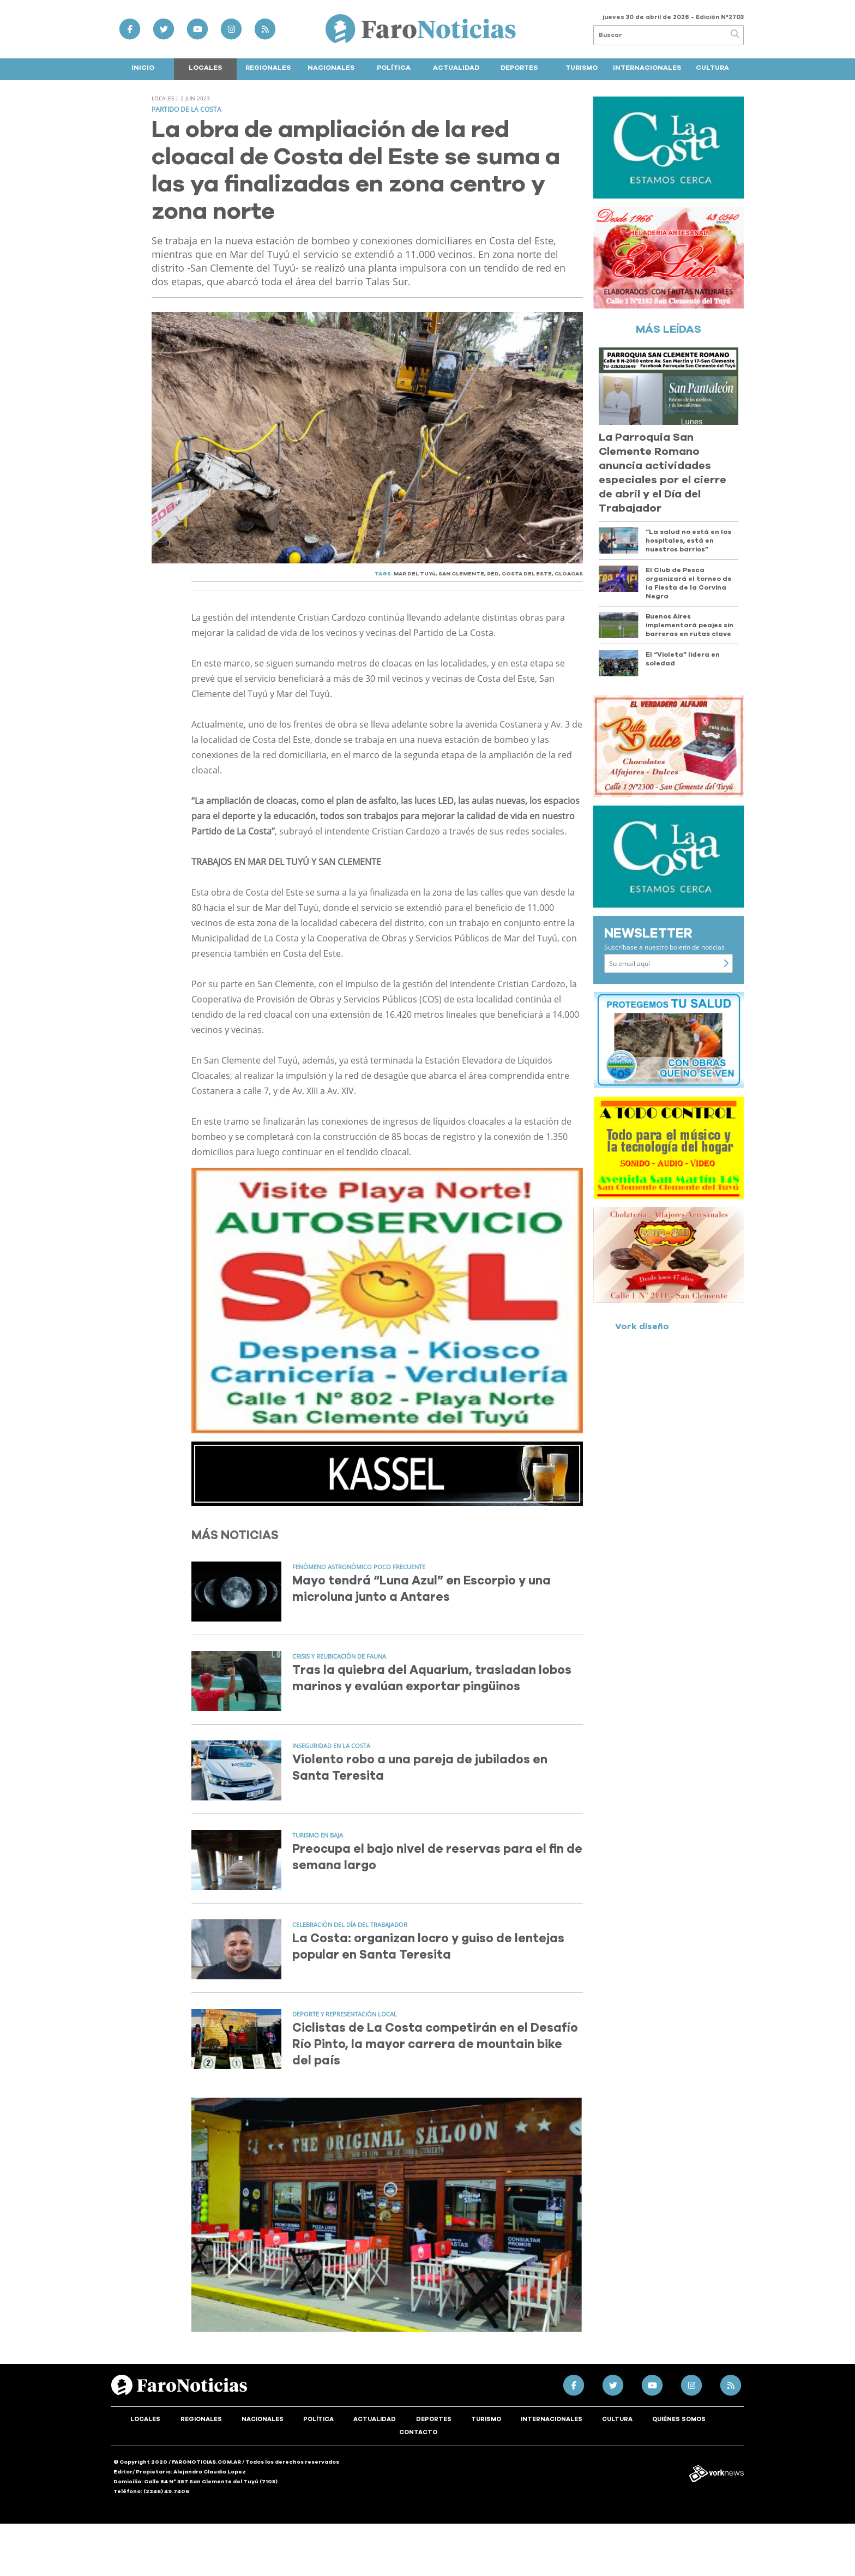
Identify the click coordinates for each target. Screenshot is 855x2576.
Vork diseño (642, 1326)
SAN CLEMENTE (461, 574)
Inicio (142, 67)
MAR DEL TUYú (415, 574)
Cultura (712, 67)
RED (493, 574)
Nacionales (331, 67)
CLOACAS (569, 574)
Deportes (519, 67)
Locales (205, 67)
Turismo (581, 67)
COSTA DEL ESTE (527, 574)
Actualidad (456, 67)
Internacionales (647, 67)
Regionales (268, 67)
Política (394, 67)
